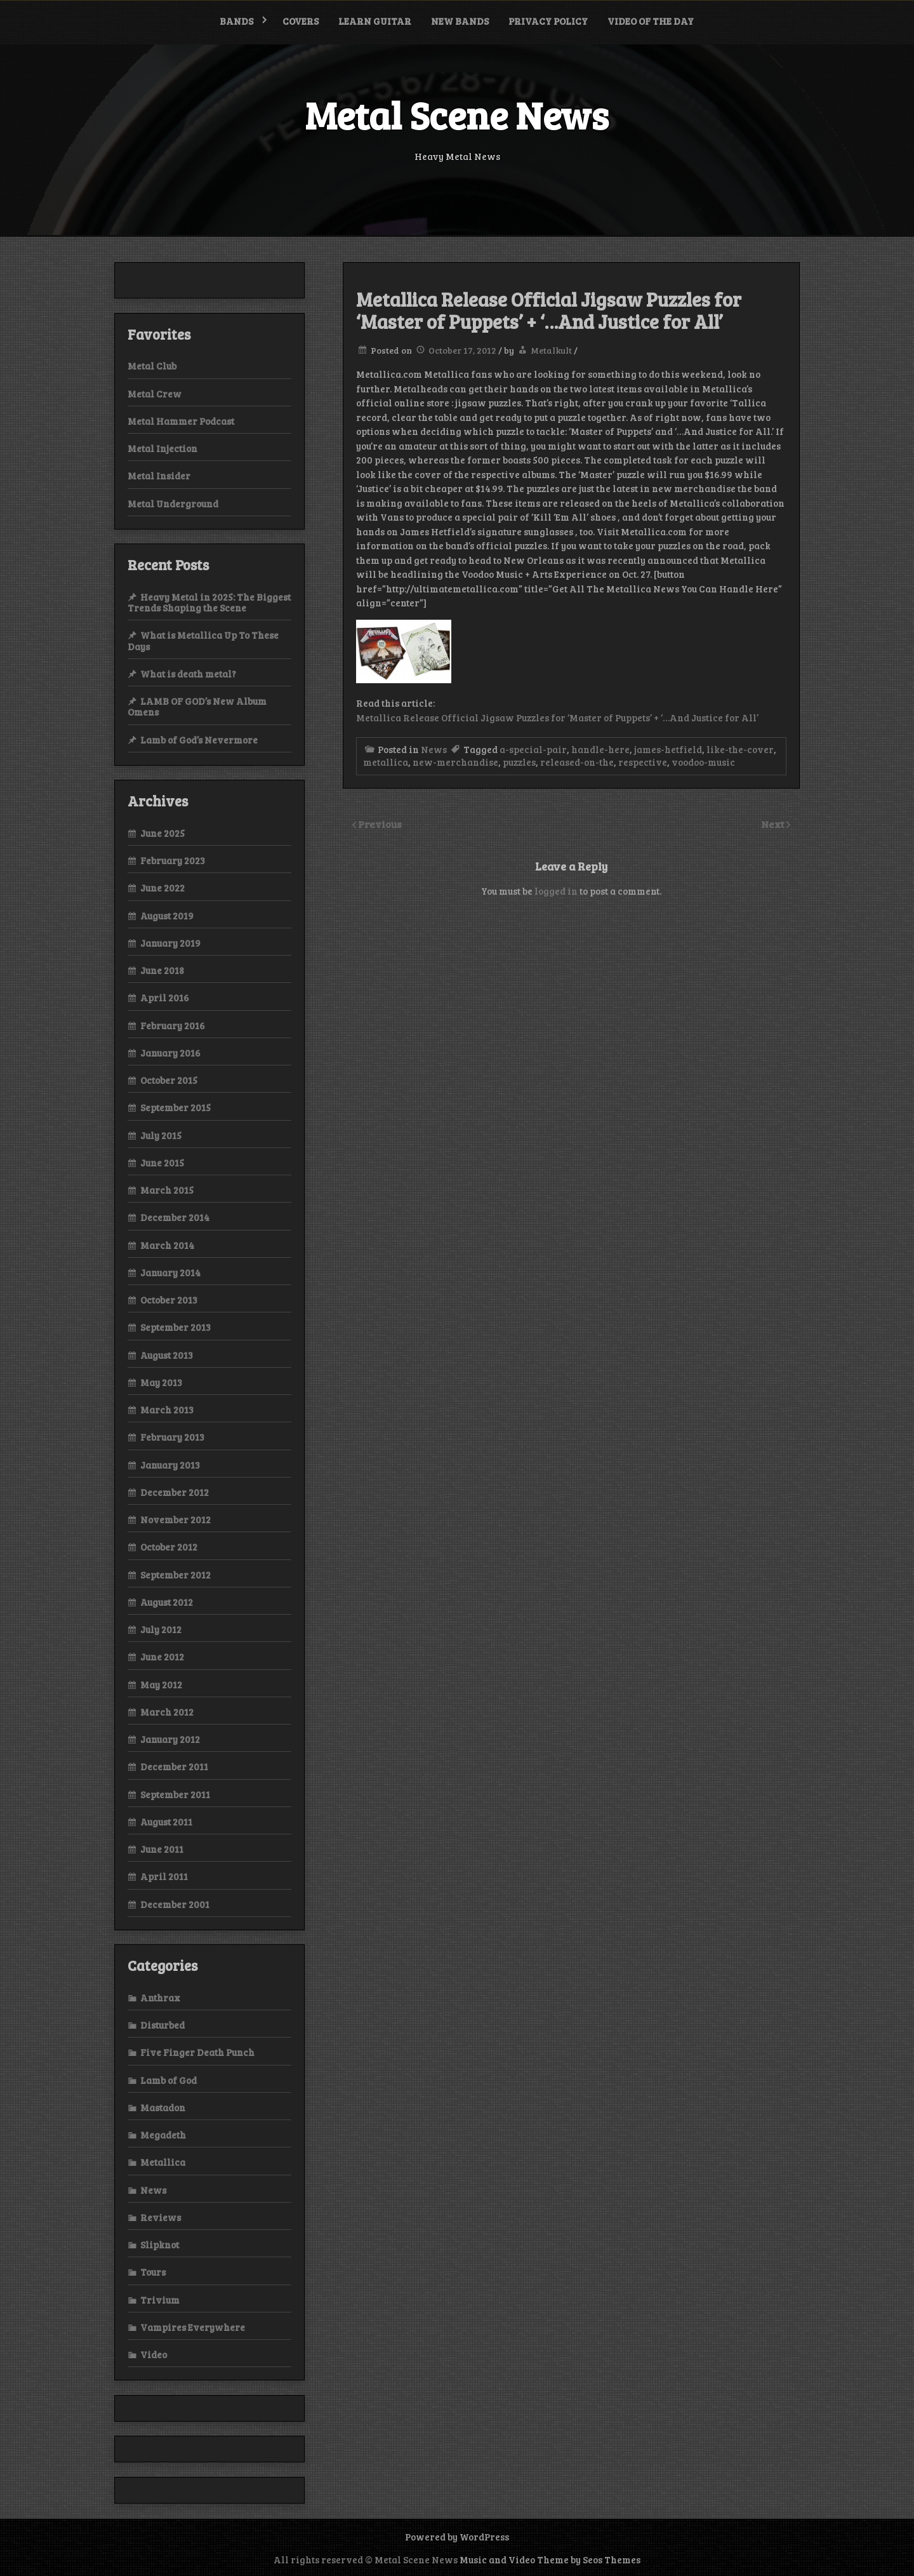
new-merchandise (455, 762)
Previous (380, 824)
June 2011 (161, 1849)
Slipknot (159, 2244)
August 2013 (166, 1355)
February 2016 (172, 1025)
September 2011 (175, 1794)
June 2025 (162, 833)
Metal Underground (173, 503)
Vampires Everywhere (192, 2327)
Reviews (160, 2217)
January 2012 (170, 1739)
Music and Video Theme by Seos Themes (550, 2559)
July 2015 (161, 1135)
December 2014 (174, 1217)
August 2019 (167, 915)
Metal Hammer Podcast (181, 421)
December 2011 (174, 1766)
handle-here (600, 749)
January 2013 (170, 1464)
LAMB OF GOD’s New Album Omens (197, 706)
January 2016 (170, 1052)
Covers (300, 21)
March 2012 (167, 1711)
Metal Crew (155, 393)
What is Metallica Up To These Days (203, 640)
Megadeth (163, 2134)
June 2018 (162, 970)
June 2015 (162, 1162)
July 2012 (161, 1629)
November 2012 (175, 1519)
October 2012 (168, 1546)
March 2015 (167, 1190)
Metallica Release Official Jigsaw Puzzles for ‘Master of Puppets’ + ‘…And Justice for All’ (557, 717)
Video (153, 2354)
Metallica (162, 2162)
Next (773, 824)
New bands (460, 21)
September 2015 (175, 1107)
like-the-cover (740, 749)
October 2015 (168, 1080)
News (434, 749)
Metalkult (551, 350)
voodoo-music (703, 762)
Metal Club (152, 365)
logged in (556, 890)
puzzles (519, 762)
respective (642, 762)
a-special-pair (533, 749)
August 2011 (166, 1821)
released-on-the (577, 762)
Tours (153, 2272)
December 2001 (174, 1904)
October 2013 (168, 1299)
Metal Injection (162, 448)
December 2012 (174, 1492)
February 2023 (172, 860)
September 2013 (175, 1327)
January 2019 (170, 943)
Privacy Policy (548, 21)
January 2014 (170, 1272)
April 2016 (164, 997)
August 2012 (166, 1602)
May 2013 (161, 1382)
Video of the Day (650, 21)
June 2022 (162, 887)
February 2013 (172, 1437)
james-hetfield (668, 749)
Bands (236, 21)
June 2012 (162, 1656)
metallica (385, 762)
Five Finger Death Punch (197, 2052)
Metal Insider (159, 475)
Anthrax (160, 1997)
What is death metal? (188, 673)
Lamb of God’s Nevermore (199, 739)
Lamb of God (168, 2080)
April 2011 (164, 1876)
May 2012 (161, 1684)
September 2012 (175, 1574)
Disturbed (162, 2025)
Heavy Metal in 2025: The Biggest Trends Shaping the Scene (209, 602)
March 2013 (167, 1409)
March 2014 (167, 1245)
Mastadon (162, 2107)
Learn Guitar (374, 21)
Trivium (160, 2299)
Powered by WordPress (457, 2536)
